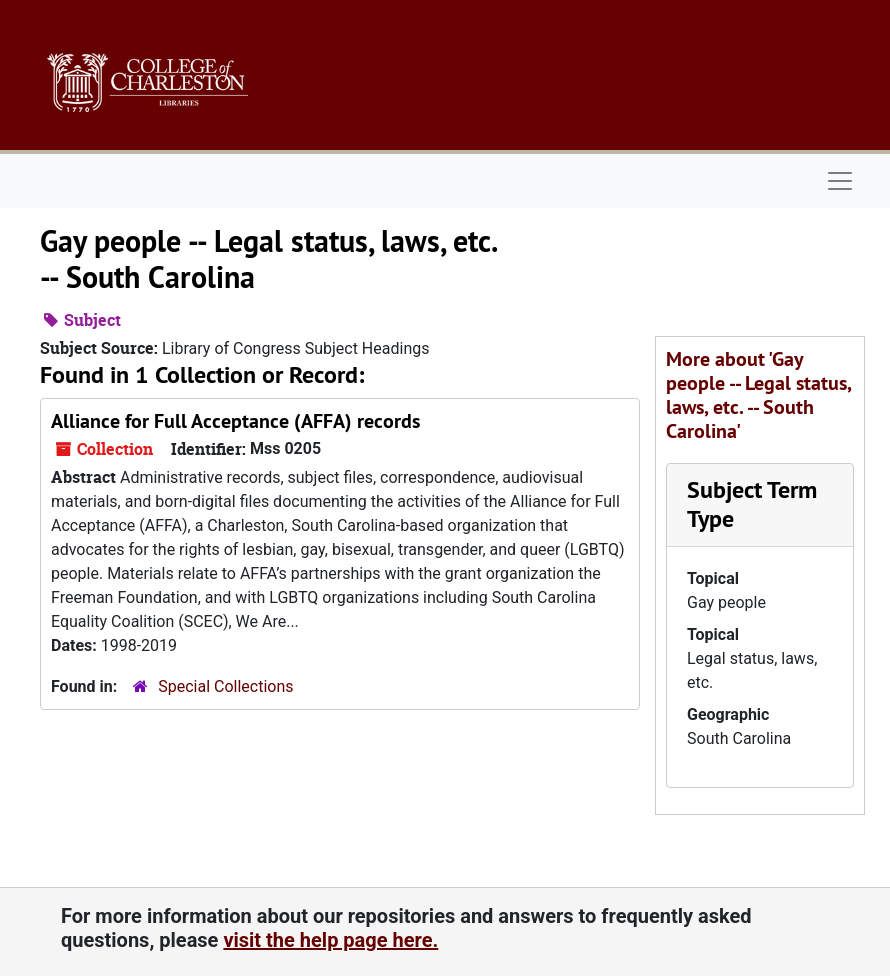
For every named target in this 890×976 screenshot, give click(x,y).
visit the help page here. (330, 940)
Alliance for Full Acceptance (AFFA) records (235, 421)
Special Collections (225, 686)
